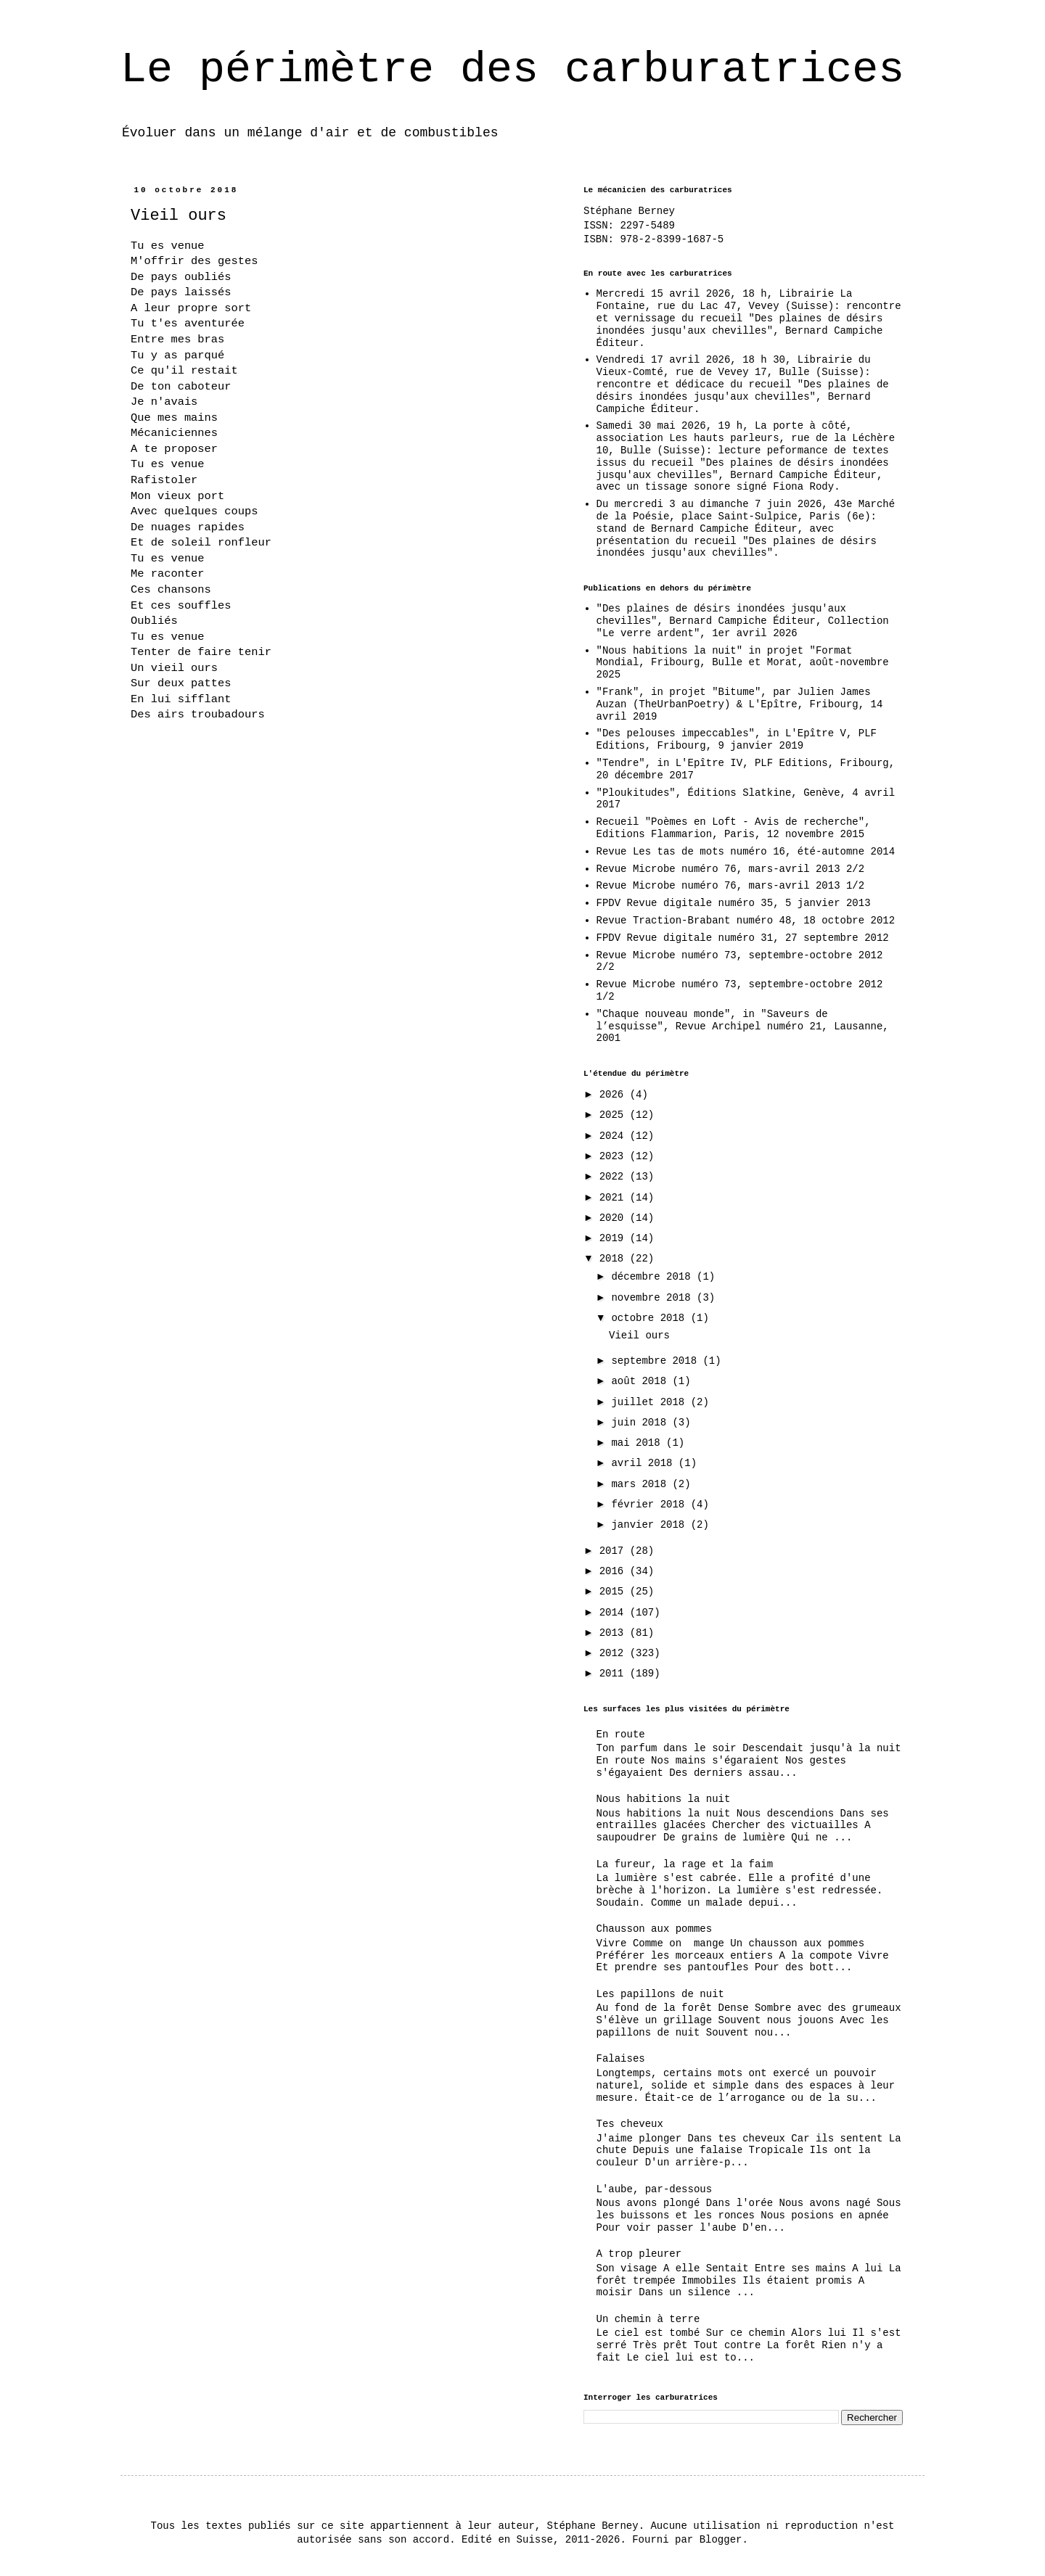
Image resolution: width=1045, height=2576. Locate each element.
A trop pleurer (639, 2254)
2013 (614, 1633)
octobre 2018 (650, 1318)
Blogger (721, 2540)
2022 (614, 1176)
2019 (614, 1238)
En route (621, 1734)
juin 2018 (641, 1422)
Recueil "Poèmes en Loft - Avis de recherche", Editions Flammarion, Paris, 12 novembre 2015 (734, 828)
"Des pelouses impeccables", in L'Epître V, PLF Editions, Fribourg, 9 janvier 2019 (737, 740)
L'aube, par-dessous (655, 2189)
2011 (614, 1673)
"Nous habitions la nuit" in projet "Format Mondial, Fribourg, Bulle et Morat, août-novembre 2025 (743, 663)
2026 (614, 1094)
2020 (614, 1218)
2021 (614, 1197)
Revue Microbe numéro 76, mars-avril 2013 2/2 (731, 869)
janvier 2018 (650, 1525)
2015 (614, 1591)
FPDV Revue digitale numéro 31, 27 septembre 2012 (743, 938)
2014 (614, 1612)
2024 (614, 1136)
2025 (614, 1115)
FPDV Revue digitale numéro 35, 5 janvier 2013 (734, 903)
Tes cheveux (630, 2124)
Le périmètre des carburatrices (512, 69)
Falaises (621, 2059)
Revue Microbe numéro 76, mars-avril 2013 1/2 (731, 886)
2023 (614, 1156)
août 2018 (641, 1381)
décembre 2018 (654, 1277)
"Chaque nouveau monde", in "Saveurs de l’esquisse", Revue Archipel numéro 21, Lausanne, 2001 (743, 1026)
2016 (614, 1571)
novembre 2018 (654, 1298)
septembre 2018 (656, 1361)
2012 (614, 1653)
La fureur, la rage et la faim (685, 1864)
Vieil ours (639, 1335)
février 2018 (650, 1504)
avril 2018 (644, 1463)
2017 (614, 1551)
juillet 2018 (650, 1402)
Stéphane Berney (629, 211)
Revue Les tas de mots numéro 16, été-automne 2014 (746, 851)
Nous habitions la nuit (664, 1799)
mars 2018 (641, 1484)
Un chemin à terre (648, 2319)
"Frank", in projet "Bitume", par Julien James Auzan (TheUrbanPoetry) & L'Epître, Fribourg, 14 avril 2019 (740, 704)
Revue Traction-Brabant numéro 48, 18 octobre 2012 (746, 920)
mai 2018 (638, 1443)
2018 (614, 1258)
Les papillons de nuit (660, 1994)
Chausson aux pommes (655, 1929)
